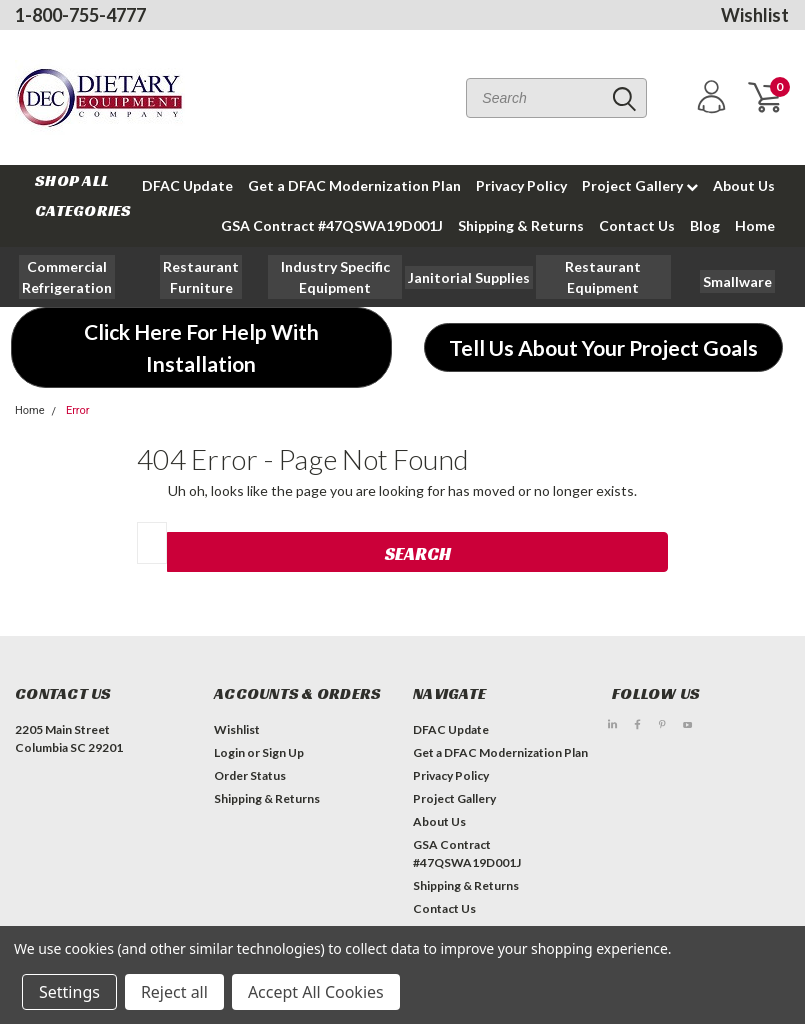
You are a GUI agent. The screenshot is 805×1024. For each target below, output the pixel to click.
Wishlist (755, 15)
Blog (705, 225)
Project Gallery (640, 185)
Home (755, 225)
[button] (201, 277)
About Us (744, 185)
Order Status (250, 775)
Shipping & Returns (521, 225)
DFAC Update (451, 729)
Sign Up (283, 752)
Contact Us (637, 225)
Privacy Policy (521, 185)
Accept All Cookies (316, 992)
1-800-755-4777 (80, 15)
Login (229, 752)
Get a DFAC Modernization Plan (354, 185)
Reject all (174, 992)
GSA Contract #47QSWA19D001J (332, 225)
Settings (69, 992)
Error (78, 410)
